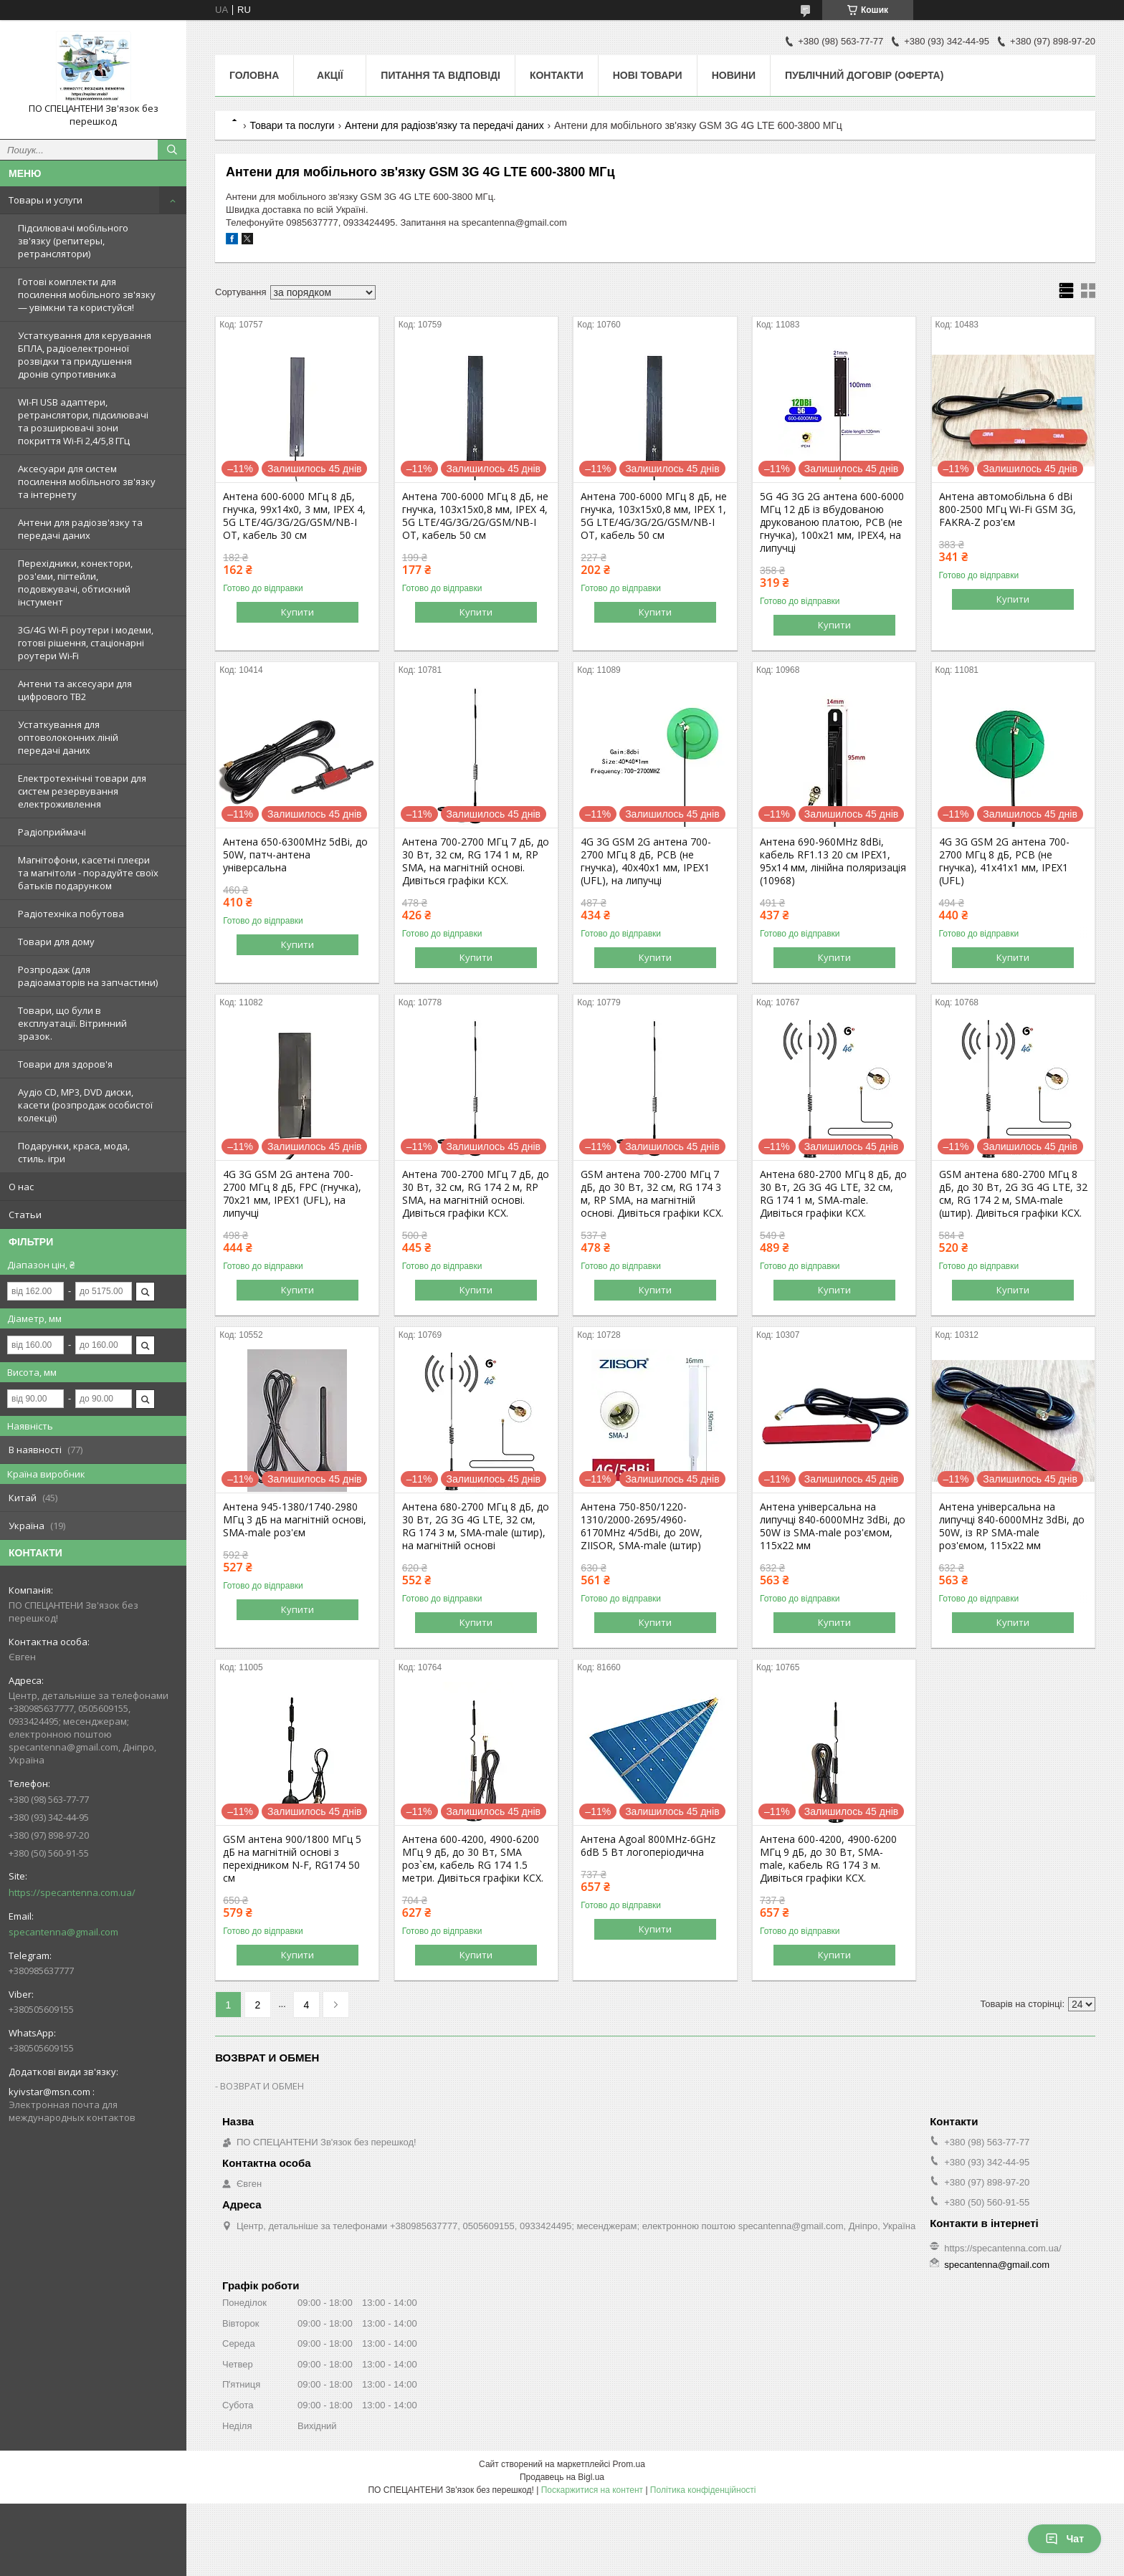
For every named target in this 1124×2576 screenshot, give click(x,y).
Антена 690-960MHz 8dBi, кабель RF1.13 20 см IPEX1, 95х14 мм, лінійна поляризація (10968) (833, 861)
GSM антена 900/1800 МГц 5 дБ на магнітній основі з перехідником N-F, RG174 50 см (292, 1859)
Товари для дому (56, 941)
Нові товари (647, 75)
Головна (254, 75)
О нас (21, 1186)
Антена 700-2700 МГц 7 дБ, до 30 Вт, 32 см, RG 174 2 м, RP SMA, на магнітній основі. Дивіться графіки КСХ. (475, 1194)
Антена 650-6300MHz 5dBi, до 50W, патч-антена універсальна (295, 854)
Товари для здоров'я (65, 1064)
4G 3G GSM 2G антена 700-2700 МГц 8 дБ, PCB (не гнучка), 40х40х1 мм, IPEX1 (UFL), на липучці (646, 861)
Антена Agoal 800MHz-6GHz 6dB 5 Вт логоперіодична (648, 1846)
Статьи (25, 1214)
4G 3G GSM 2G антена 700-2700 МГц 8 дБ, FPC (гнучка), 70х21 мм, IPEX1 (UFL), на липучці (292, 1194)
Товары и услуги (45, 199)
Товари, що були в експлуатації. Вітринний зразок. (72, 1023)
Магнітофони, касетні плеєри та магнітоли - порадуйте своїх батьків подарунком (88, 872)
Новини (734, 75)
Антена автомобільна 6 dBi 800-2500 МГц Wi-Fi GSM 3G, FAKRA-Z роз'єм (1007, 509)
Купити (297, 611)
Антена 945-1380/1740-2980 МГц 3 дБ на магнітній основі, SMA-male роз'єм (294, 1519)
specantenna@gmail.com (63, 1931)
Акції (330, 75)
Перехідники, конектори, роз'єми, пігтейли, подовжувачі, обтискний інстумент (75, 582)
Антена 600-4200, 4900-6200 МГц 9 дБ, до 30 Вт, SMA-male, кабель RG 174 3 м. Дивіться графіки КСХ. (828, 1859)
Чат (1064, 2538)
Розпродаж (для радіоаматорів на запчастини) (88, 976)
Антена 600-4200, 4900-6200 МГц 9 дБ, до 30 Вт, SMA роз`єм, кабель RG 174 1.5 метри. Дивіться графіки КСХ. (472, 1859)
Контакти (557, 75)
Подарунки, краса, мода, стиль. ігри (74, 1152)
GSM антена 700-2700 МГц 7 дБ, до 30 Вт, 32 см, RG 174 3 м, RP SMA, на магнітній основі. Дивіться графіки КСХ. (652, 1194)
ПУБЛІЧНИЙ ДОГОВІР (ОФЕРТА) (864, 75)
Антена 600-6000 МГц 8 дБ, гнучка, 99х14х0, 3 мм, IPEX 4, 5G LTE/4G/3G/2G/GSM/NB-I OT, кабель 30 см (294, 516)
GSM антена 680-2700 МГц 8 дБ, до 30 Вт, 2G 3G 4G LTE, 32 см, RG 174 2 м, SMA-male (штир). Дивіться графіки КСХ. (1013, 1194)
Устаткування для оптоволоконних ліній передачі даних (68, 737)
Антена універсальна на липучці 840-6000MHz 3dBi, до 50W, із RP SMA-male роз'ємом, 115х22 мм (1012, 1526)
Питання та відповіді (440, 75)
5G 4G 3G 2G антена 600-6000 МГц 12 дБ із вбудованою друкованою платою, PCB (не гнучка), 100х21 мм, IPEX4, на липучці (832, 522)
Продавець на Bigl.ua (562, 2477)
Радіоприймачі (52, 831)
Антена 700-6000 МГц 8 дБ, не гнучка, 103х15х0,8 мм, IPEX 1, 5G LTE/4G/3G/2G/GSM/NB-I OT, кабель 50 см (654, 516)
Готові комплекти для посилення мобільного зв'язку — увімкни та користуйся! (87, 294)
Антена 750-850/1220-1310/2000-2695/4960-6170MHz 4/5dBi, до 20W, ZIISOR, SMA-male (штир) (641, 1526)
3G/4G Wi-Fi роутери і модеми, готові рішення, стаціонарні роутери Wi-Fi (85, 642)
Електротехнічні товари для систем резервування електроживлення (82, 791)
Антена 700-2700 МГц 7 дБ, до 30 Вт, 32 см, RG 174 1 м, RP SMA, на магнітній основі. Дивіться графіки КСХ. (475, 861)
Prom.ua (629, 2464)
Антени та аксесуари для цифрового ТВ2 (75, 690)
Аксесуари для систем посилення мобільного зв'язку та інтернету (87, 481)
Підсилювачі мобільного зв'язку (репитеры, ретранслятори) (73, 240)
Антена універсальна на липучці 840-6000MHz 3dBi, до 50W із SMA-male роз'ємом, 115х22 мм (832, 1526)
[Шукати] (172, 150)
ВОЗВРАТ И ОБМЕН (262, 2085)
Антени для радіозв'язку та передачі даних (80, 529)
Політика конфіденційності (703, 2490)
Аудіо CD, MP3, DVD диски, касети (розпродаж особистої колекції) (85, 1105)
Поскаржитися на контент (592, 2490)
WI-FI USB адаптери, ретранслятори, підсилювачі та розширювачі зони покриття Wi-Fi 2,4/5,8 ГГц (83, 421)
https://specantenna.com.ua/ (72, 1892)
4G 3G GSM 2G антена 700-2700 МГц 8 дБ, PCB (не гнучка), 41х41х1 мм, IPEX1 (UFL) (1004, 861)
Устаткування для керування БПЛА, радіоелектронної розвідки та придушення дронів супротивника (84, 354)
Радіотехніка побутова (71, 913)
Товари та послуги (291, 125)
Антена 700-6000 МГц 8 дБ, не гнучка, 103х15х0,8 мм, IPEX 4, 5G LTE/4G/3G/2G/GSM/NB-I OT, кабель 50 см (475, 516)
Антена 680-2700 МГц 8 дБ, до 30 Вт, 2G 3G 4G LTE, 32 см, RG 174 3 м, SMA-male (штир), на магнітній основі (475, 1526)
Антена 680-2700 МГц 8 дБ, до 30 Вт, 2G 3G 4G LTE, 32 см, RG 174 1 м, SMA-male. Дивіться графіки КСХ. (833, 1194)
